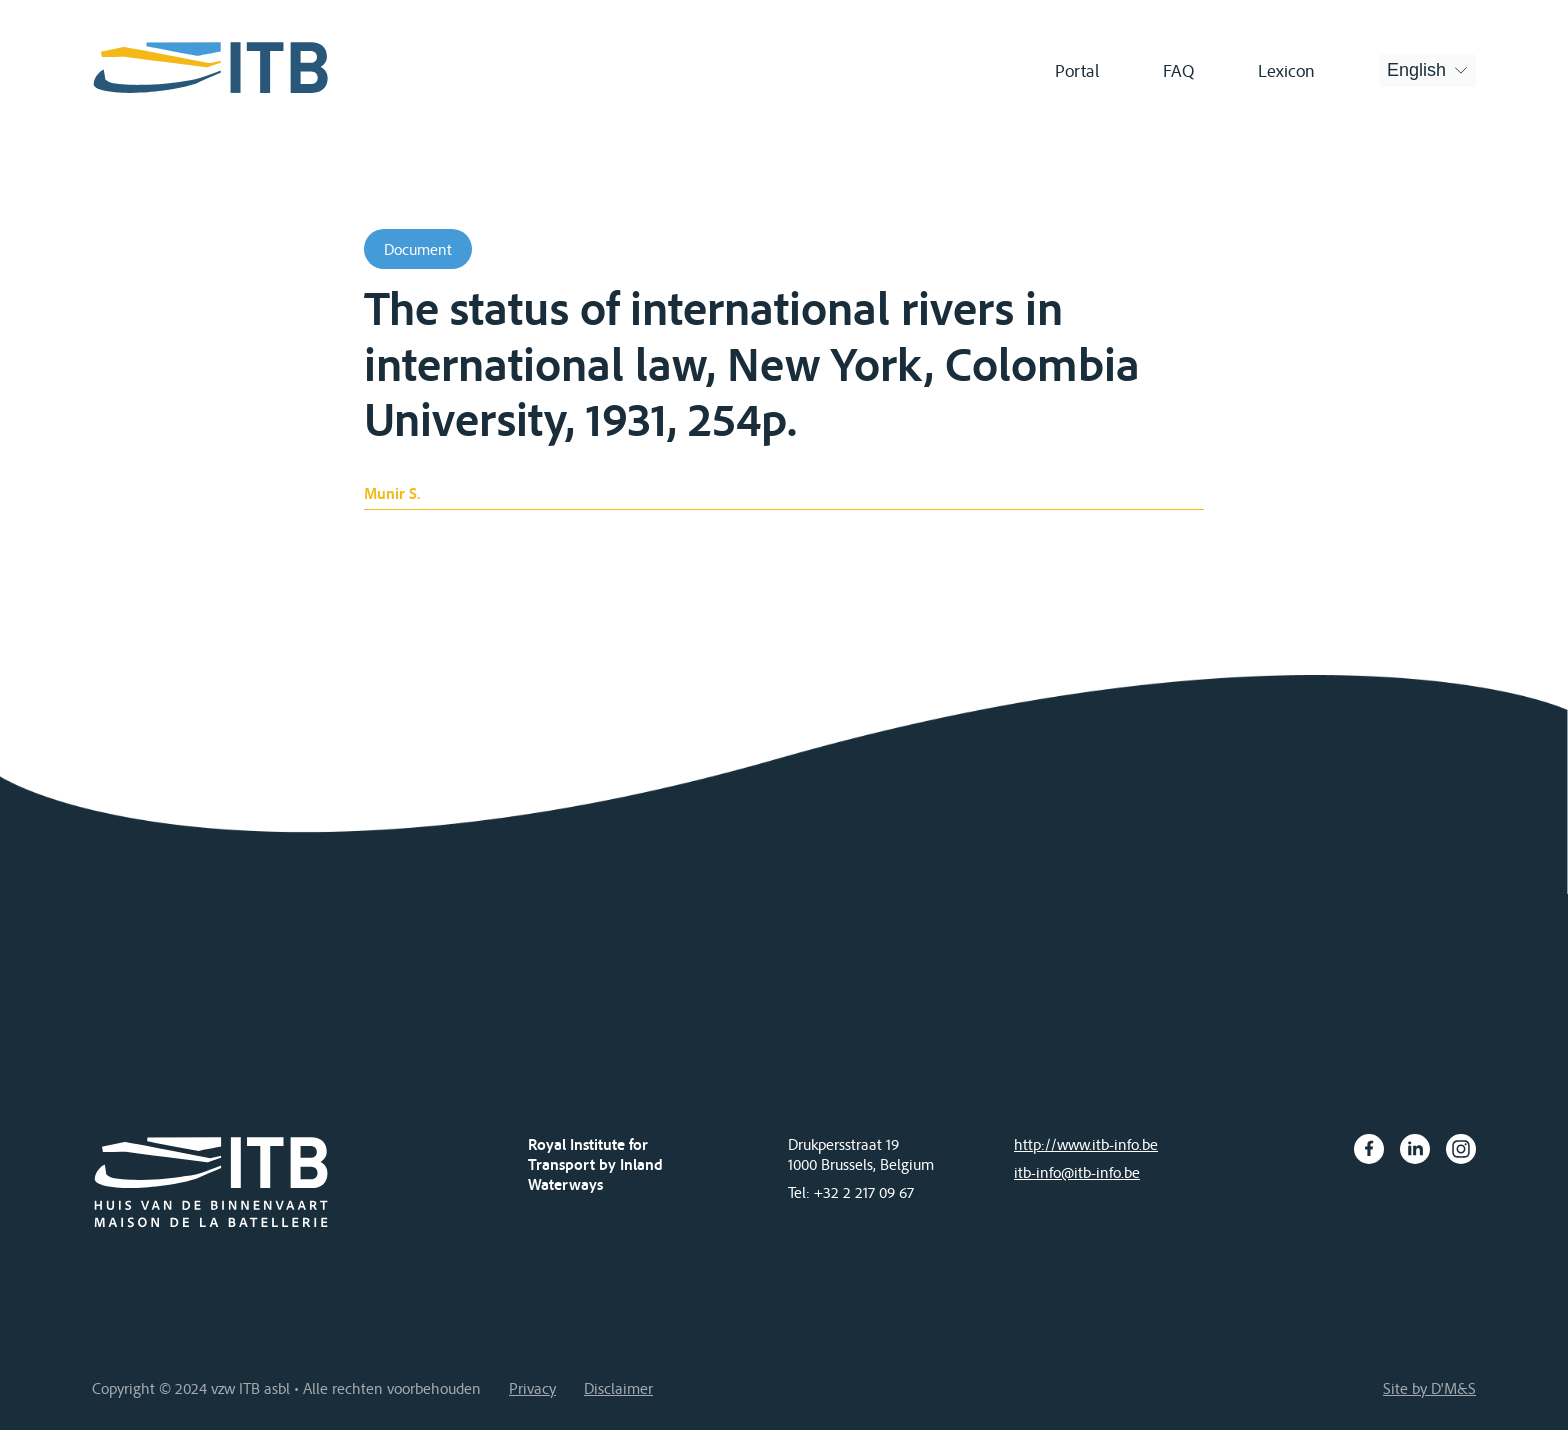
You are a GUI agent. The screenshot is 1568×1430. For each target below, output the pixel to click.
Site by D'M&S (1429, 1388)
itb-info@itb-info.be (1077, 1172)
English (1416, 70)
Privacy (532, 1388)
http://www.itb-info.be (1086, 1144)
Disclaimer (618, 1388)
